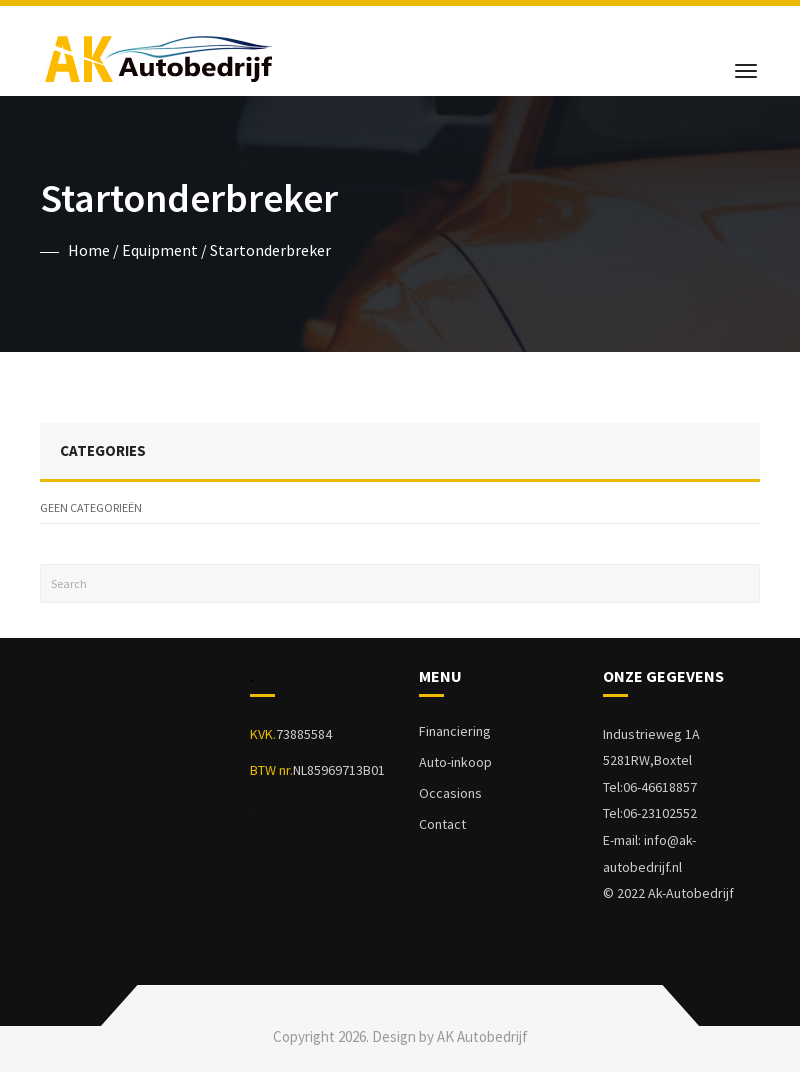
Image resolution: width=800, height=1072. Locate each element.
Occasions (450, 793)
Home (89, 250)
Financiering (455, 731)
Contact (442, 824)
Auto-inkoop (455, 762)
